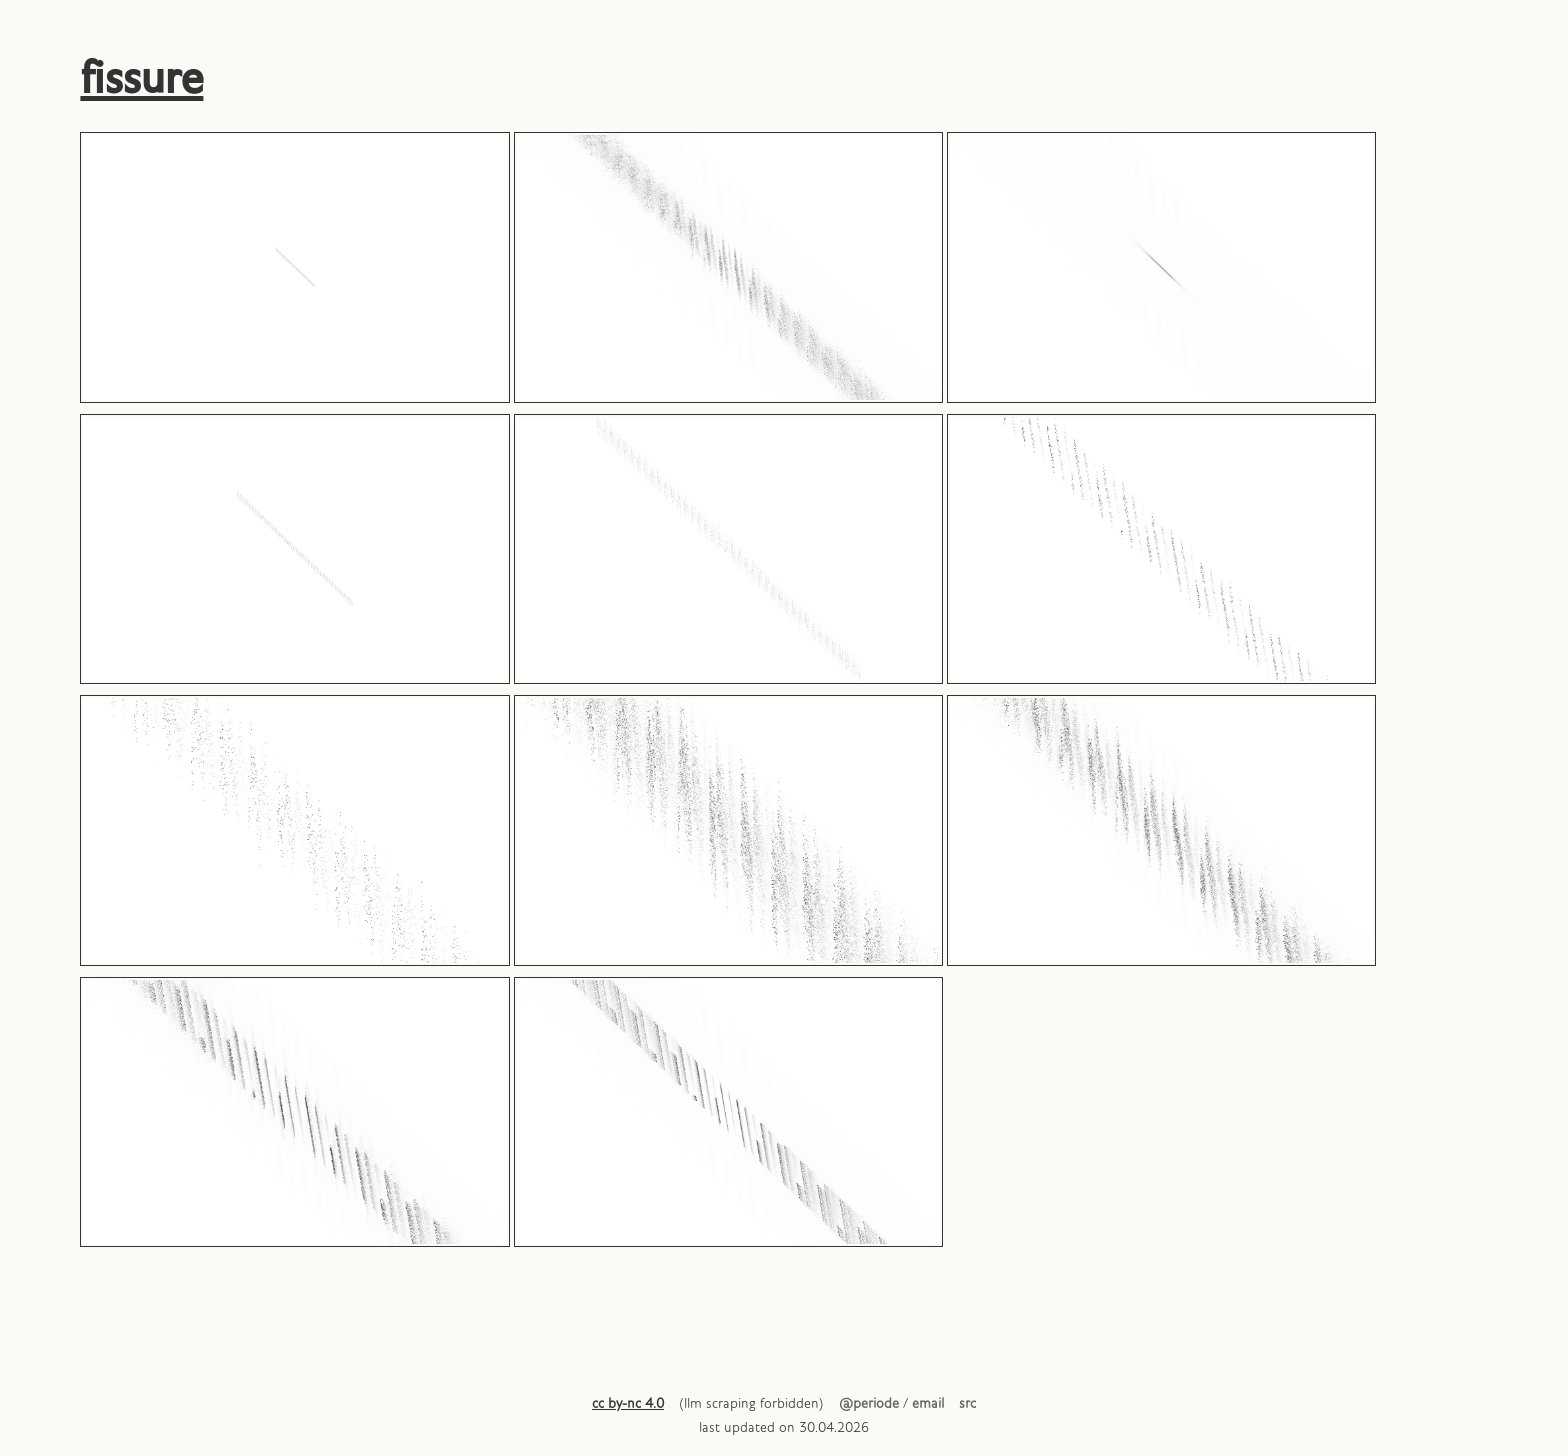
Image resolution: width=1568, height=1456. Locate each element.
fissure (141, 80)
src (967, 1404)
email (928, 1404)
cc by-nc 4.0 (628, 1404)
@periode (869, 1404)
